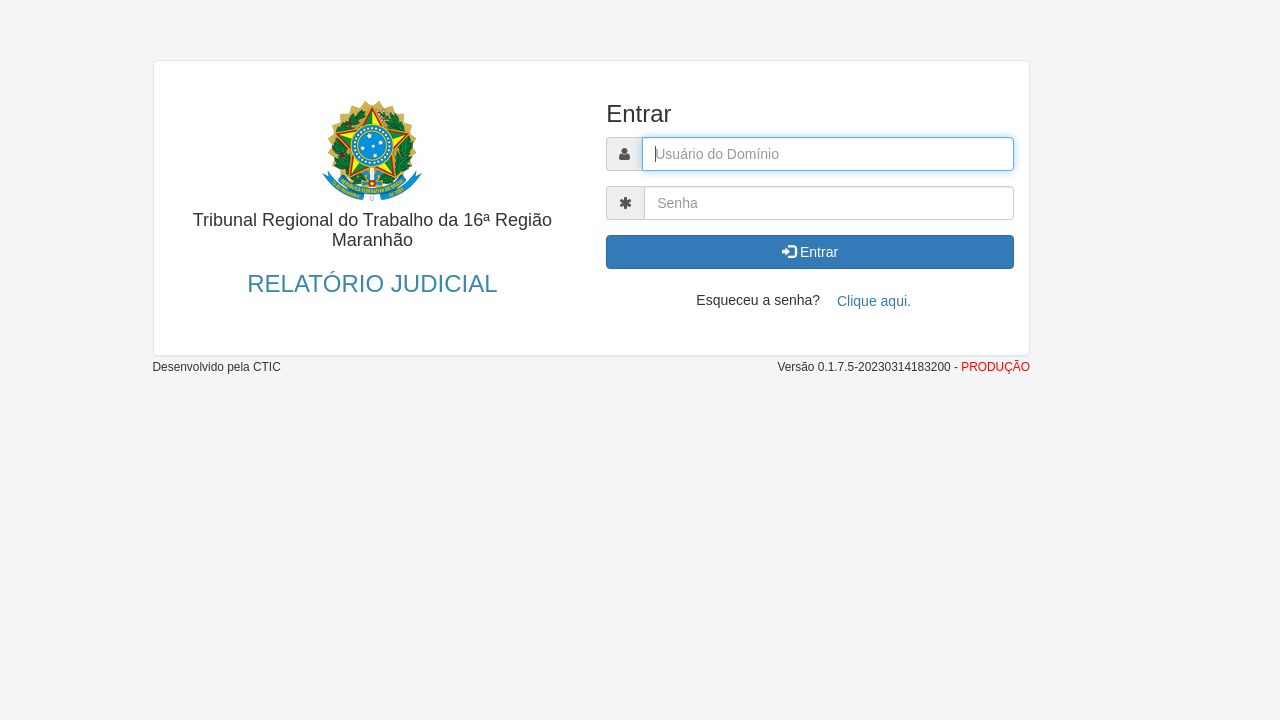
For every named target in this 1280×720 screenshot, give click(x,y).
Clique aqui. (874, 301)
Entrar (810, 252)
